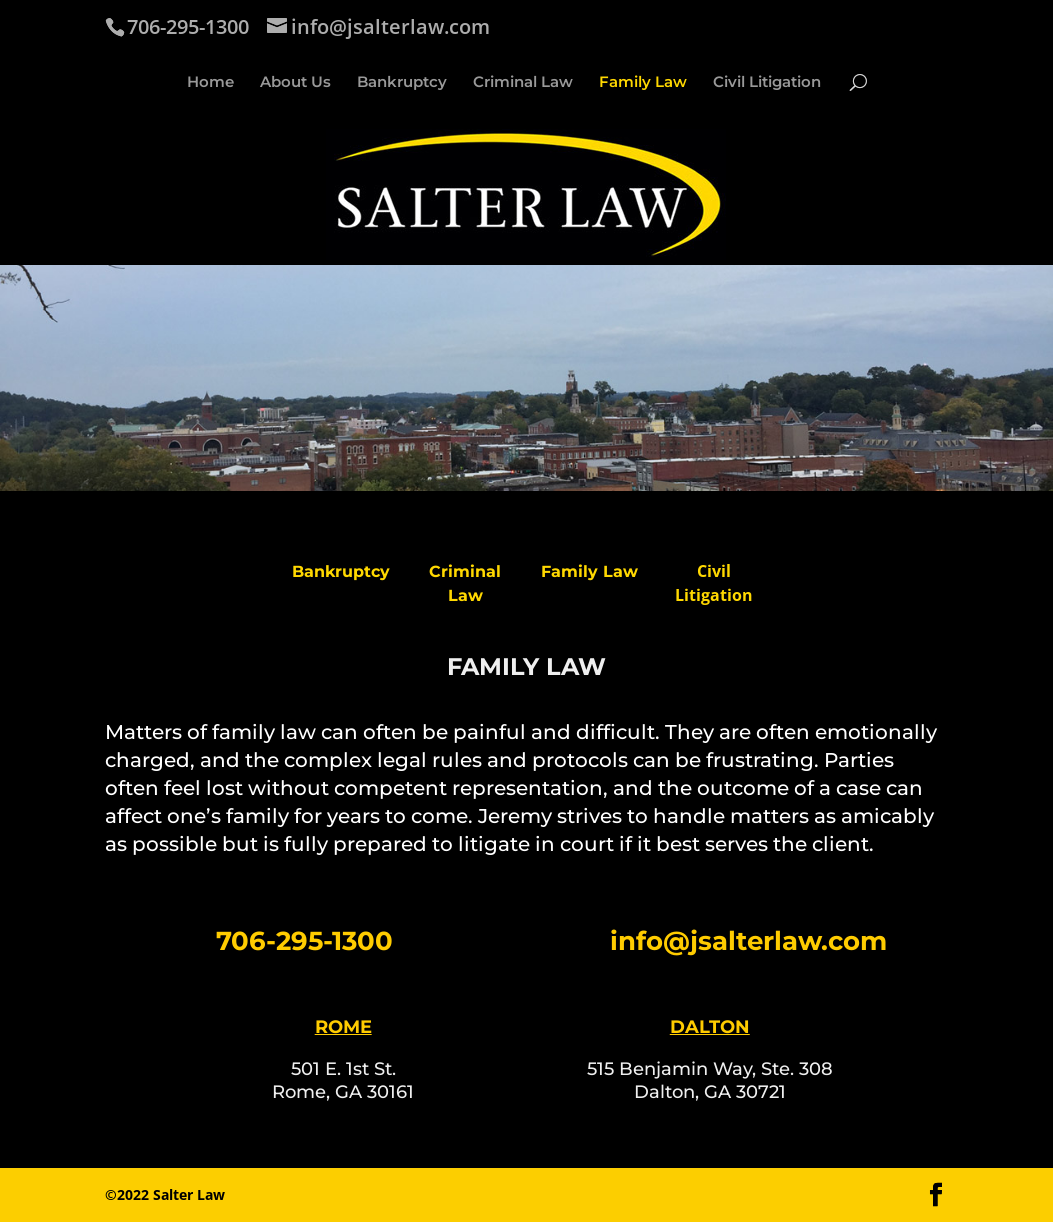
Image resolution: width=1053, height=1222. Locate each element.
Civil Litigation (767, 83)
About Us (295, 83)
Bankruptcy (402, 83)
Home (210, 83)
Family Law (643, 83)
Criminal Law (523, 83)
